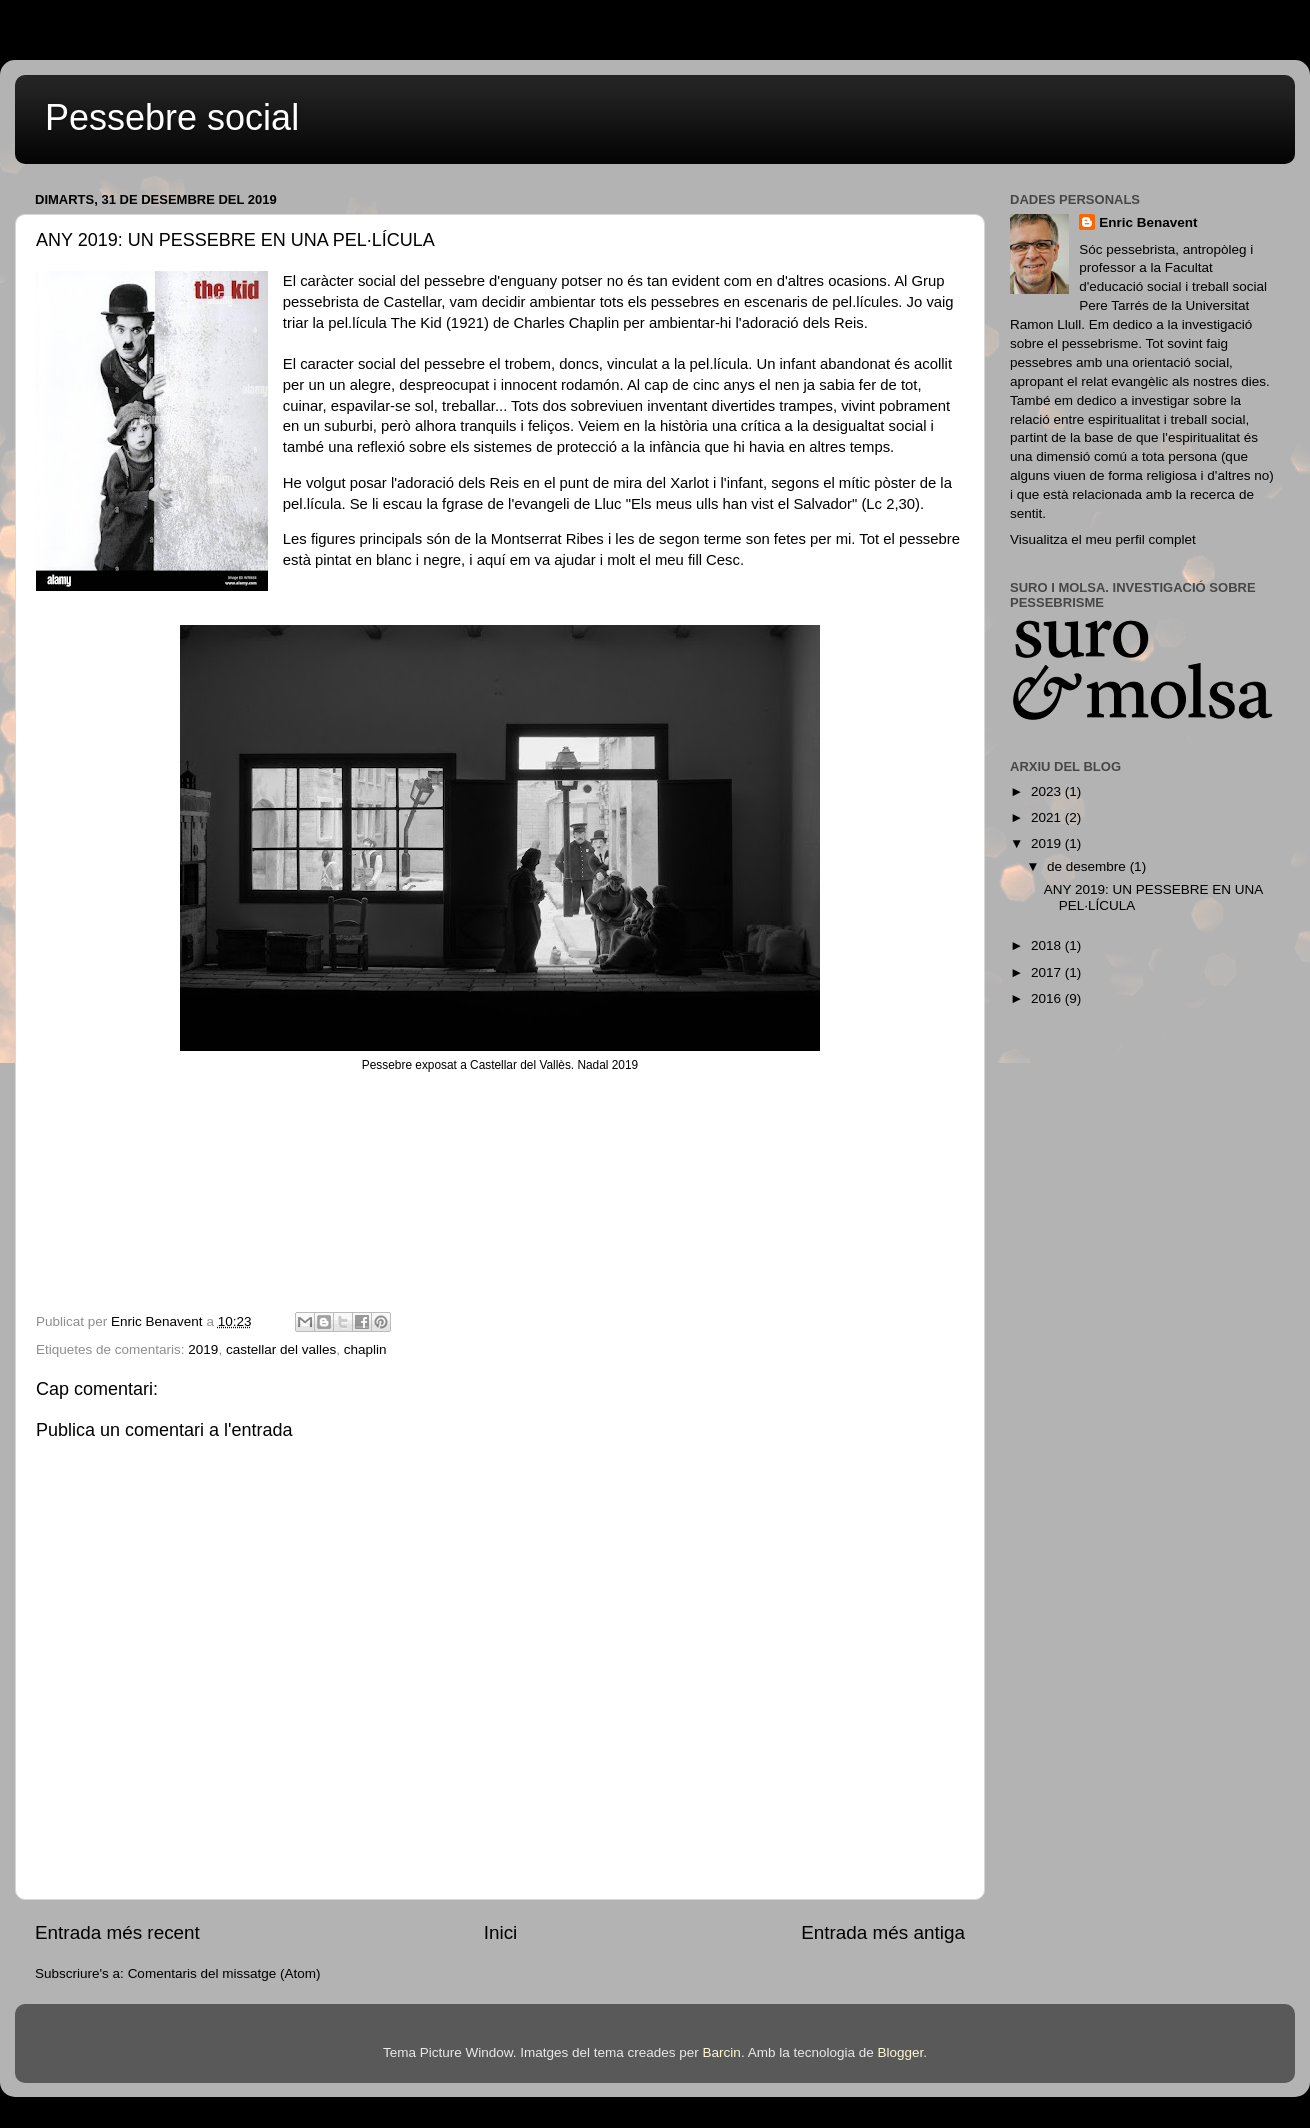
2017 (1048, 972)
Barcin (722, 2052)
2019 (203, 1349)
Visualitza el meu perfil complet (1103, 539)
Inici (501, 1932)
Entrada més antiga (883, 1932)
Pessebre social (172, 117)
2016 (1048, 998)
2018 (1048, 945)
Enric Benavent (1148, 222)
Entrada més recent (117, 1932)
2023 (1048, 791)
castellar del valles (281, 1349)
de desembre (1088, 866)
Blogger (900, 2052)
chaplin (365, 1349)
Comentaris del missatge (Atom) (224, 1973)
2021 (1048, 817)
